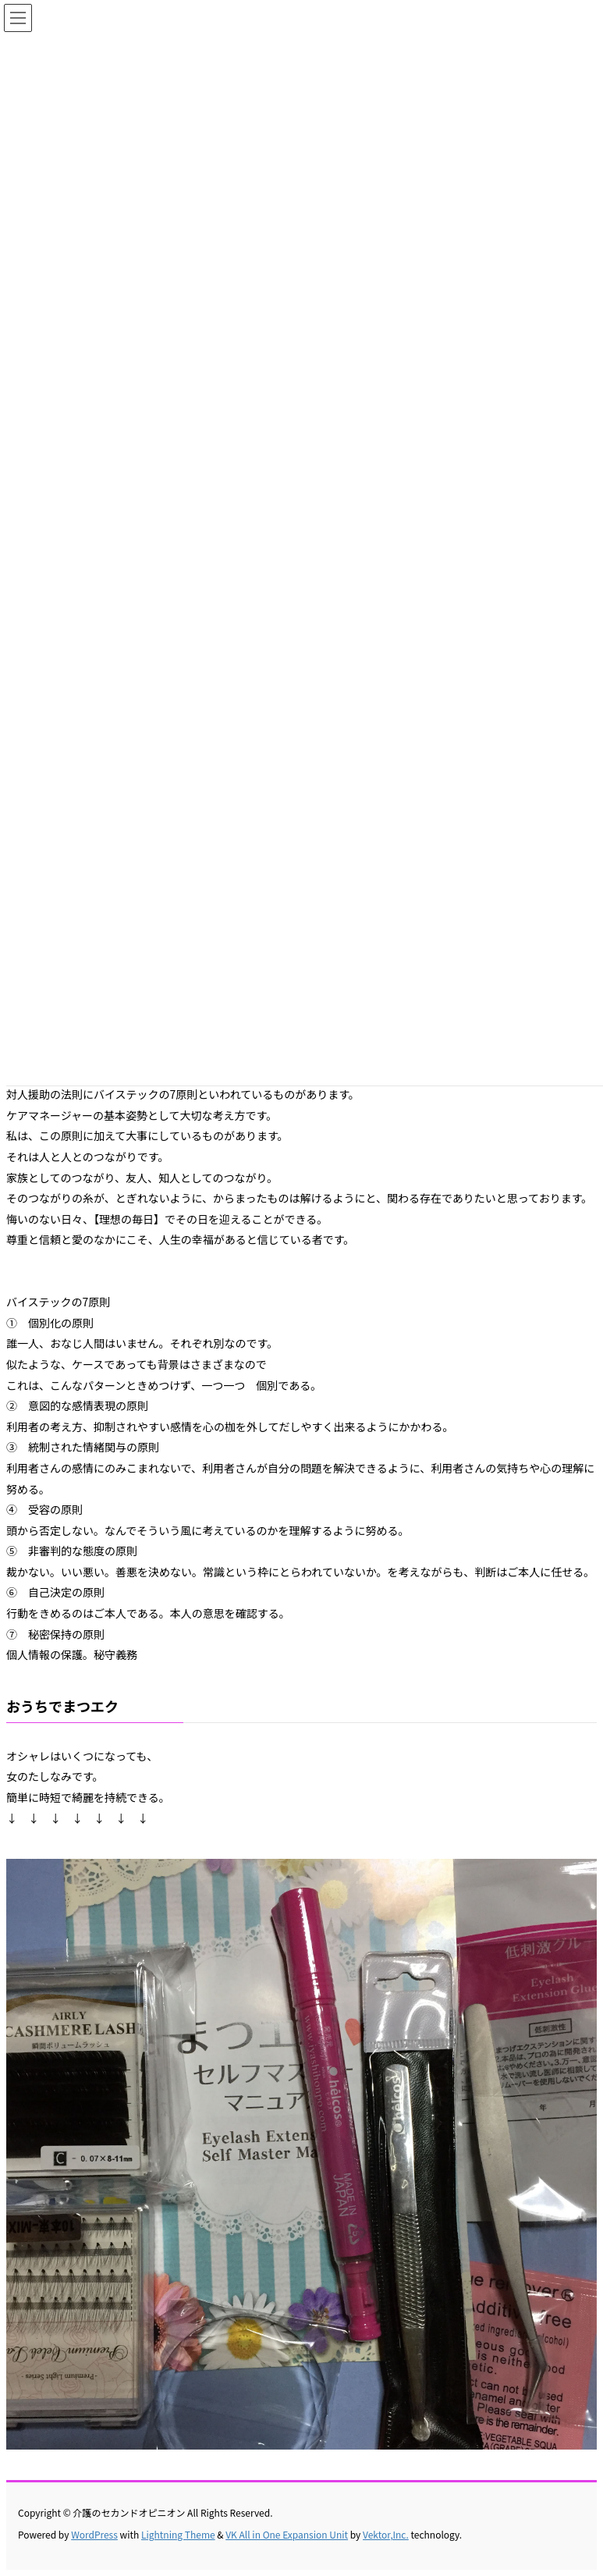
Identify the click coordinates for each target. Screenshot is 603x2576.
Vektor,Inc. (386, 2534)
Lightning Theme (178, 2534)
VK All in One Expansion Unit (286, 2534)
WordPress (94, 2534)
